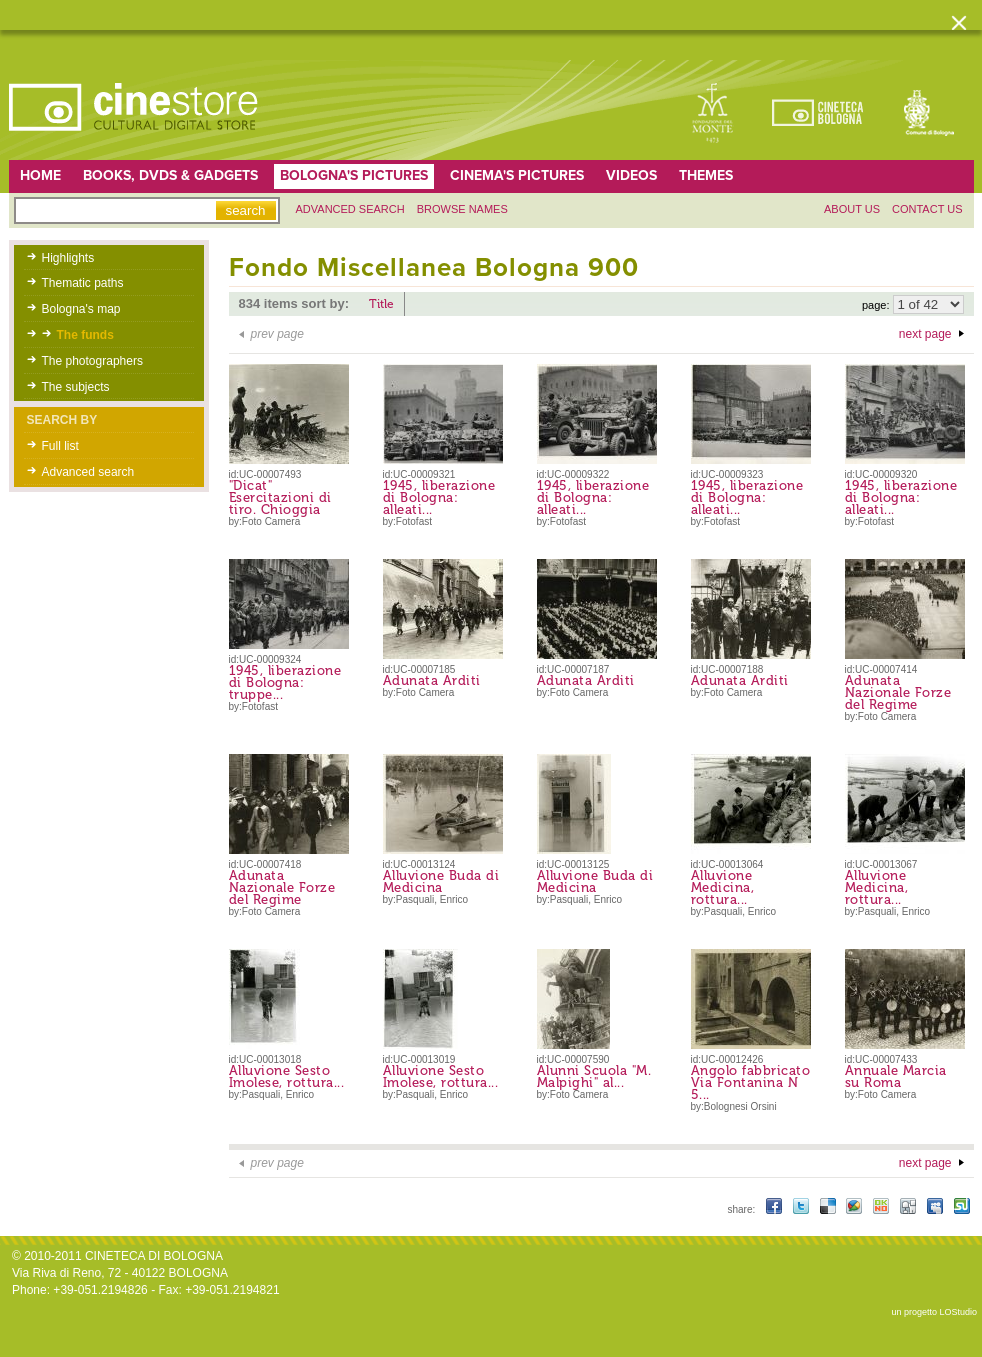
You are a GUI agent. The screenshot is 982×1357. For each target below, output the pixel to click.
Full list (60, 446)
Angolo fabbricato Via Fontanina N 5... (751, 1082)
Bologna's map (81, 309)
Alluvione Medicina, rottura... (723, 887)
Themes (706, 175)
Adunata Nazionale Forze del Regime (898, 692)
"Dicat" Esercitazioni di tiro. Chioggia (280, 497)
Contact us (927, 209)
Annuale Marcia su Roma (896, 1076)
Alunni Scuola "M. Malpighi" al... (594, 1076)
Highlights (68, 258)
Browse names (462, 209)
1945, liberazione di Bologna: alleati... (439, 497)
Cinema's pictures (517, 175)
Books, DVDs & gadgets (170, 175)
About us (852, 209)
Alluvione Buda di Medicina (441, 881)
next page (925, 334)
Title (381, 304)
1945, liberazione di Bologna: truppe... (285, 682)
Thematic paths (83, 283)
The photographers (92, 361)
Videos (631, 175)
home (40, 175)
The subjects (76, 387)
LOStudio (958, 1312)
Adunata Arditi (432, 680)
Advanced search (350, 209)
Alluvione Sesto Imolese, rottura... (287, 1076)
